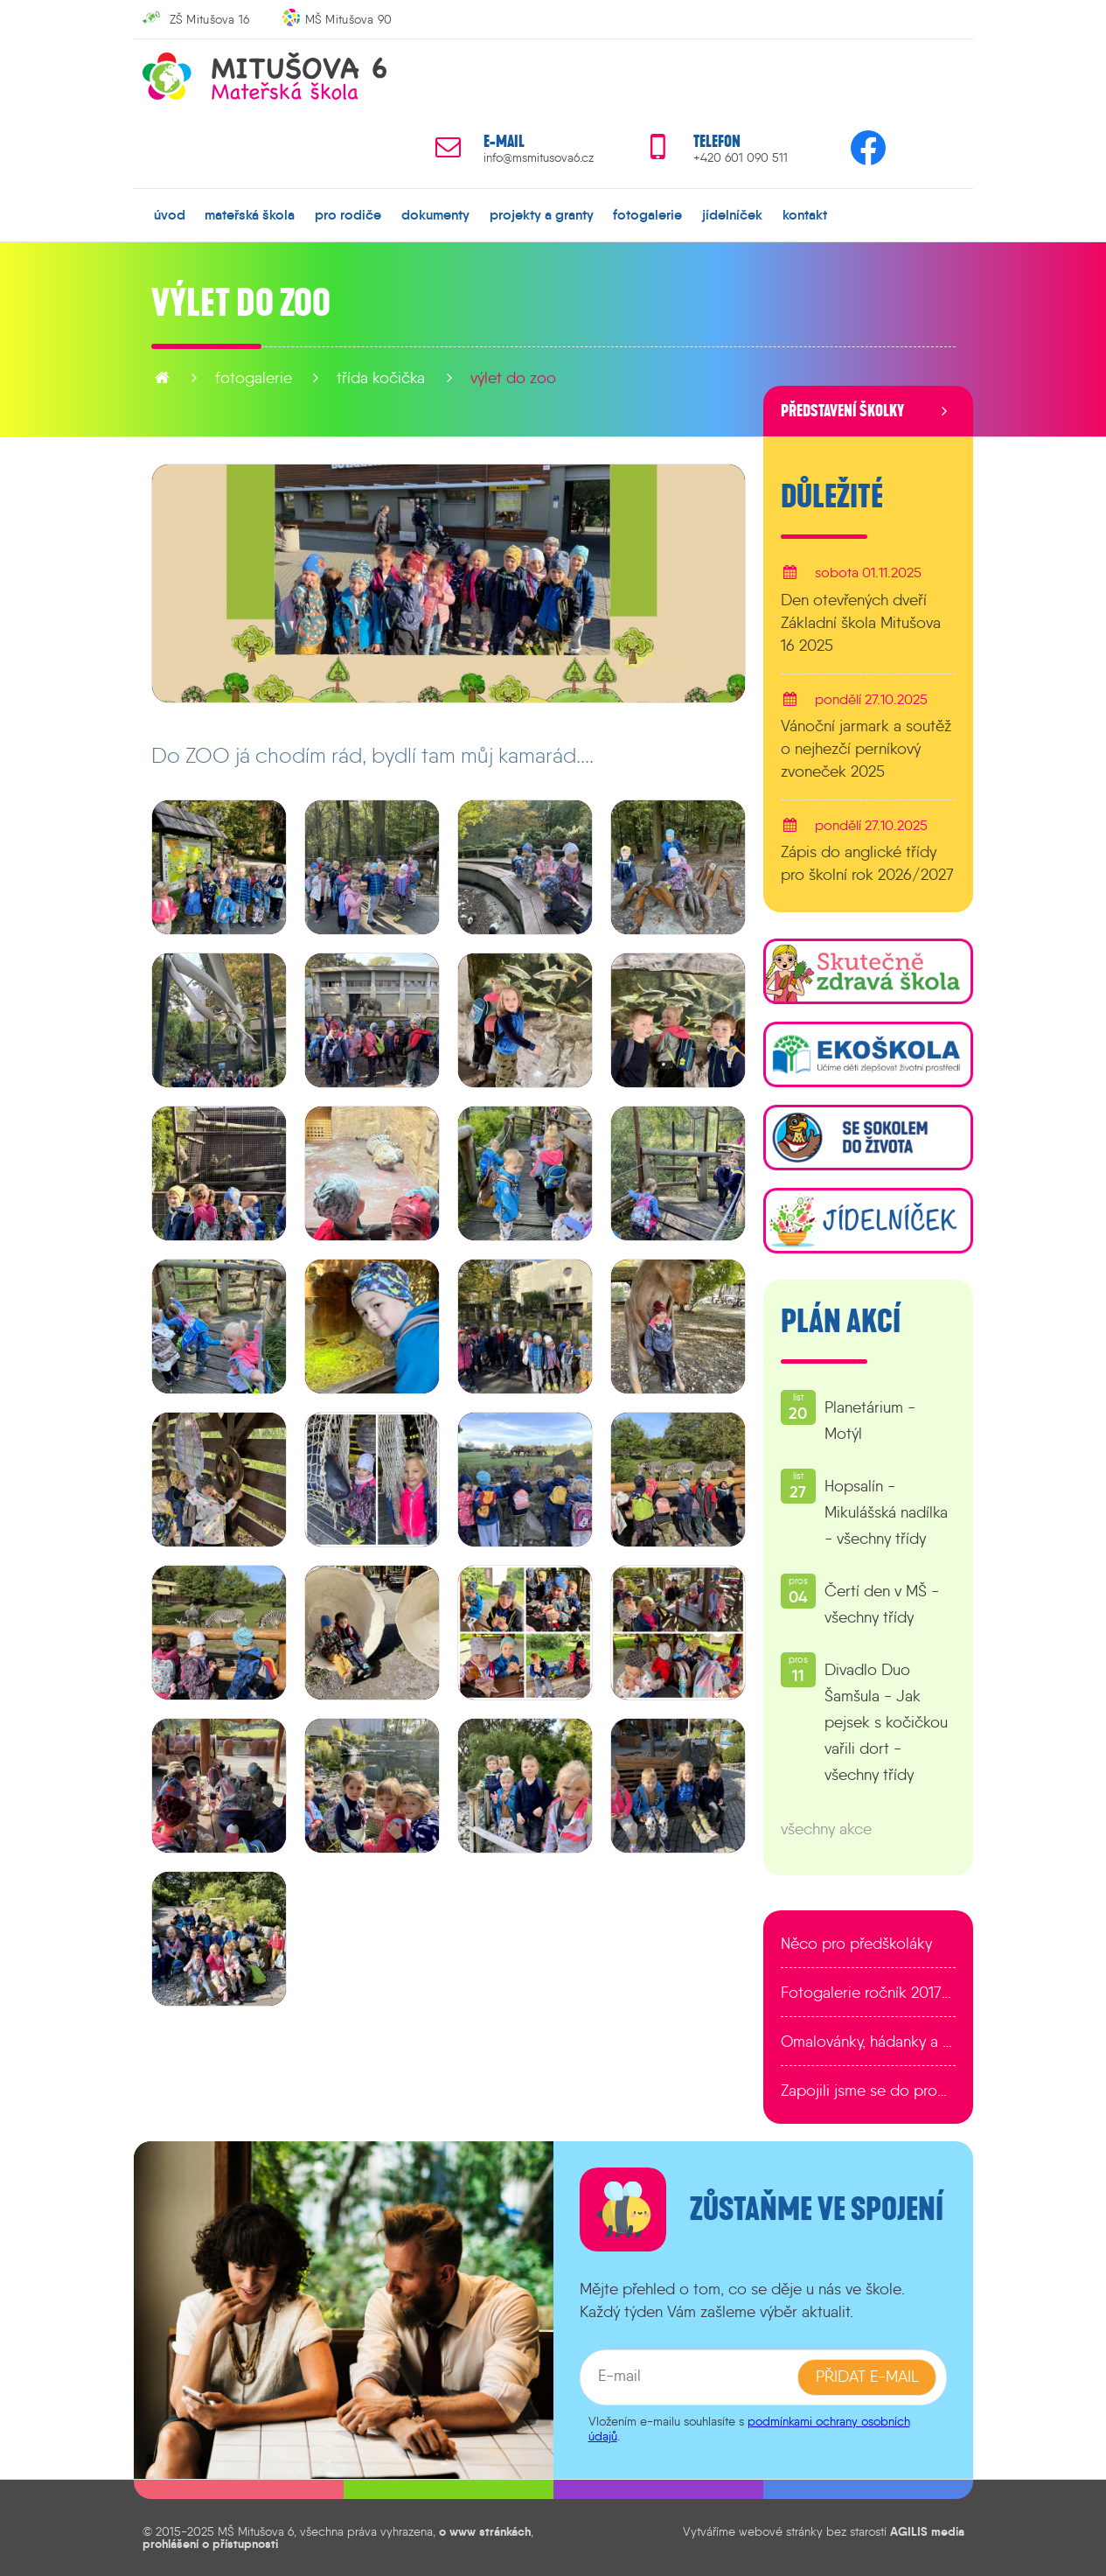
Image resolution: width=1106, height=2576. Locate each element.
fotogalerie (647, 214)
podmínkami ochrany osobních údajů (749, 2427)
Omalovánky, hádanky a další (868, 2041)
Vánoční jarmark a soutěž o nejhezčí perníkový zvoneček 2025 (866, 748)
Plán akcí (841, 1322)
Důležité (832, 497)
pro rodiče (348, 214)
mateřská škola (250, 214)
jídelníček (732, 214)
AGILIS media (927, 2530)
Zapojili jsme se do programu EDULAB (868, 2090)
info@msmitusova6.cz (538, 157)
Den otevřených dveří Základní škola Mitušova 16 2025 (861, 622)
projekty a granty (541, 214)
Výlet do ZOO (513, 377)
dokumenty (435, 214)
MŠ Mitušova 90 (349, 19)
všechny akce (826, 1829)
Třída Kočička (381, 377)
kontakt (804, 214)
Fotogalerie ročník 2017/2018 (868, 1992)
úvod (169, 214)
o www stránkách (485, 2530)
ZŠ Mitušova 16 (210, 19)
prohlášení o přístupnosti (210, 2544)
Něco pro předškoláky (856, 1943)
